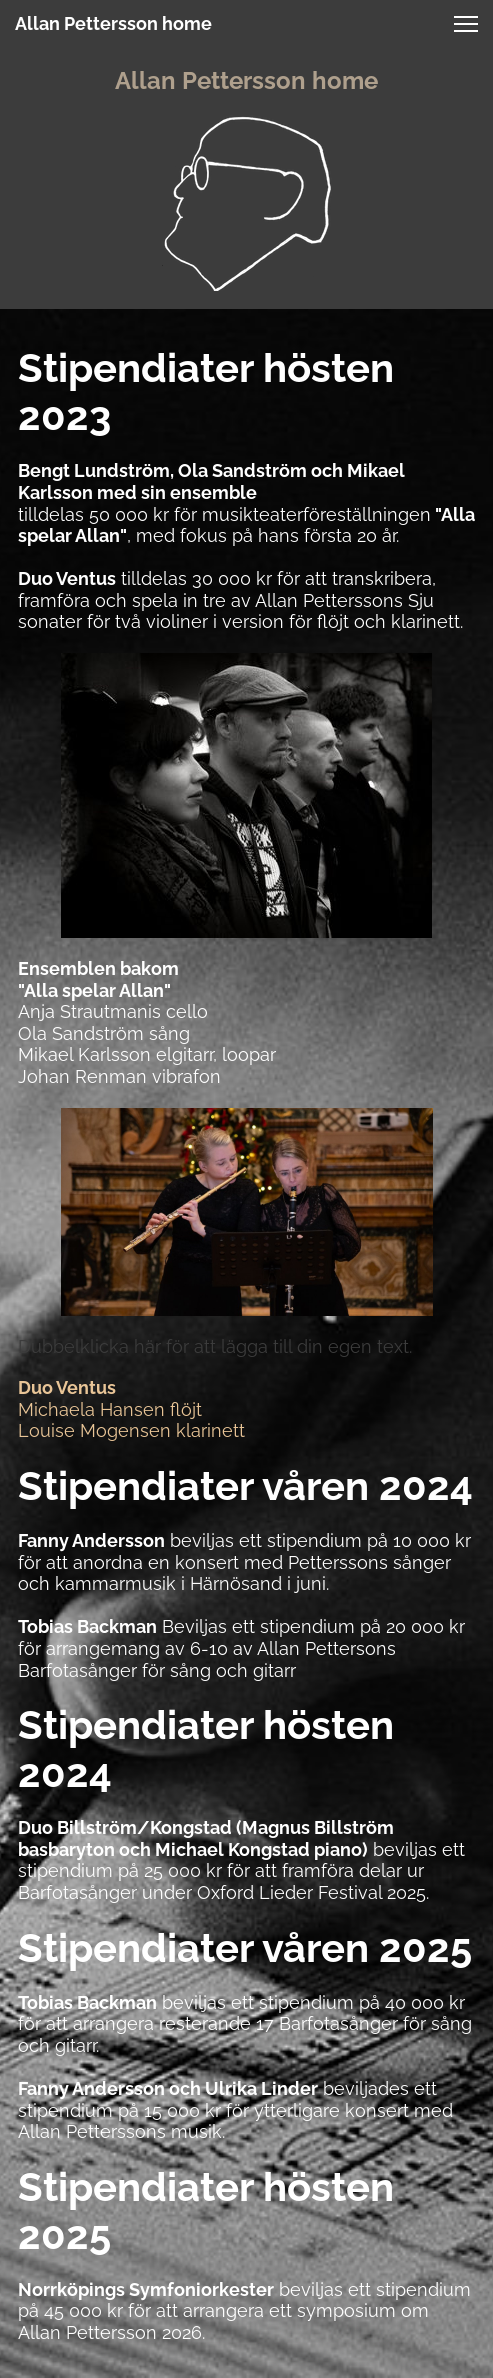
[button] (466, 24)
